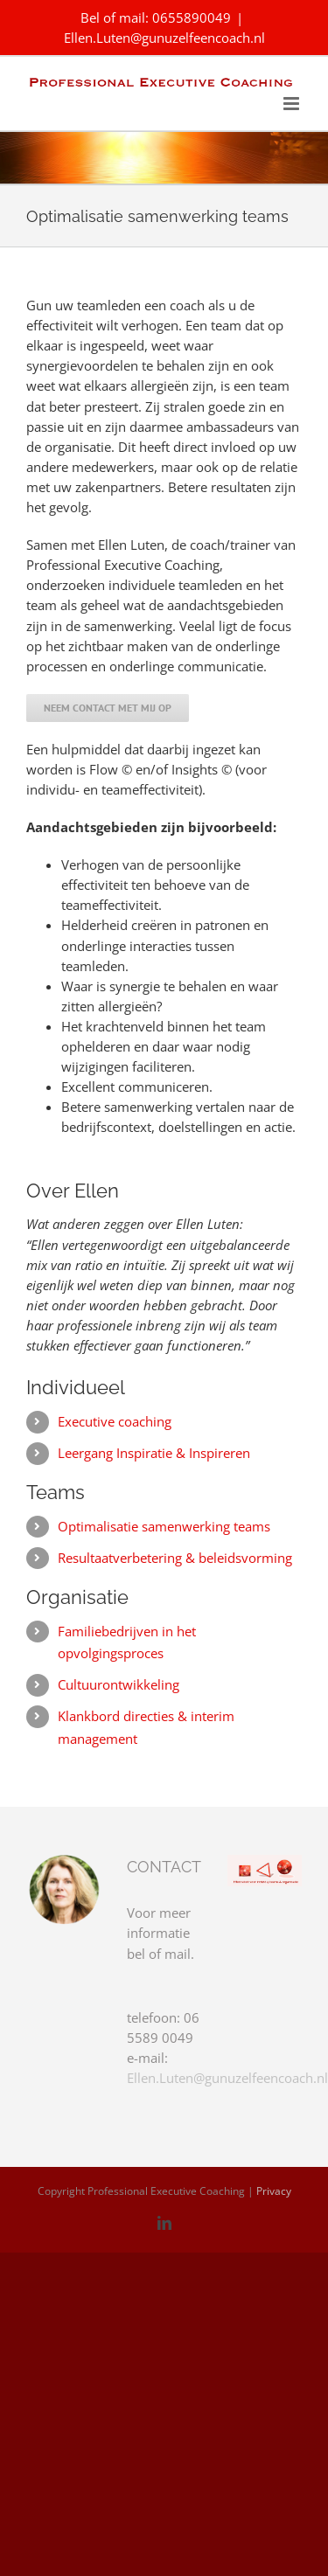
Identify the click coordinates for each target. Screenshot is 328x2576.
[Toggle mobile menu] (292, 103)
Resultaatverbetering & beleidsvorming (175, 1557)
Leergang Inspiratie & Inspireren (154, 1453)
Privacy (273, 2191)
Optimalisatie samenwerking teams (164, 1526)
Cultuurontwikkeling (118, 1684)
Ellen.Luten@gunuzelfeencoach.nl (164, 37)
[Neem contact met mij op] (107, 708)
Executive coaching (114, 1421)
